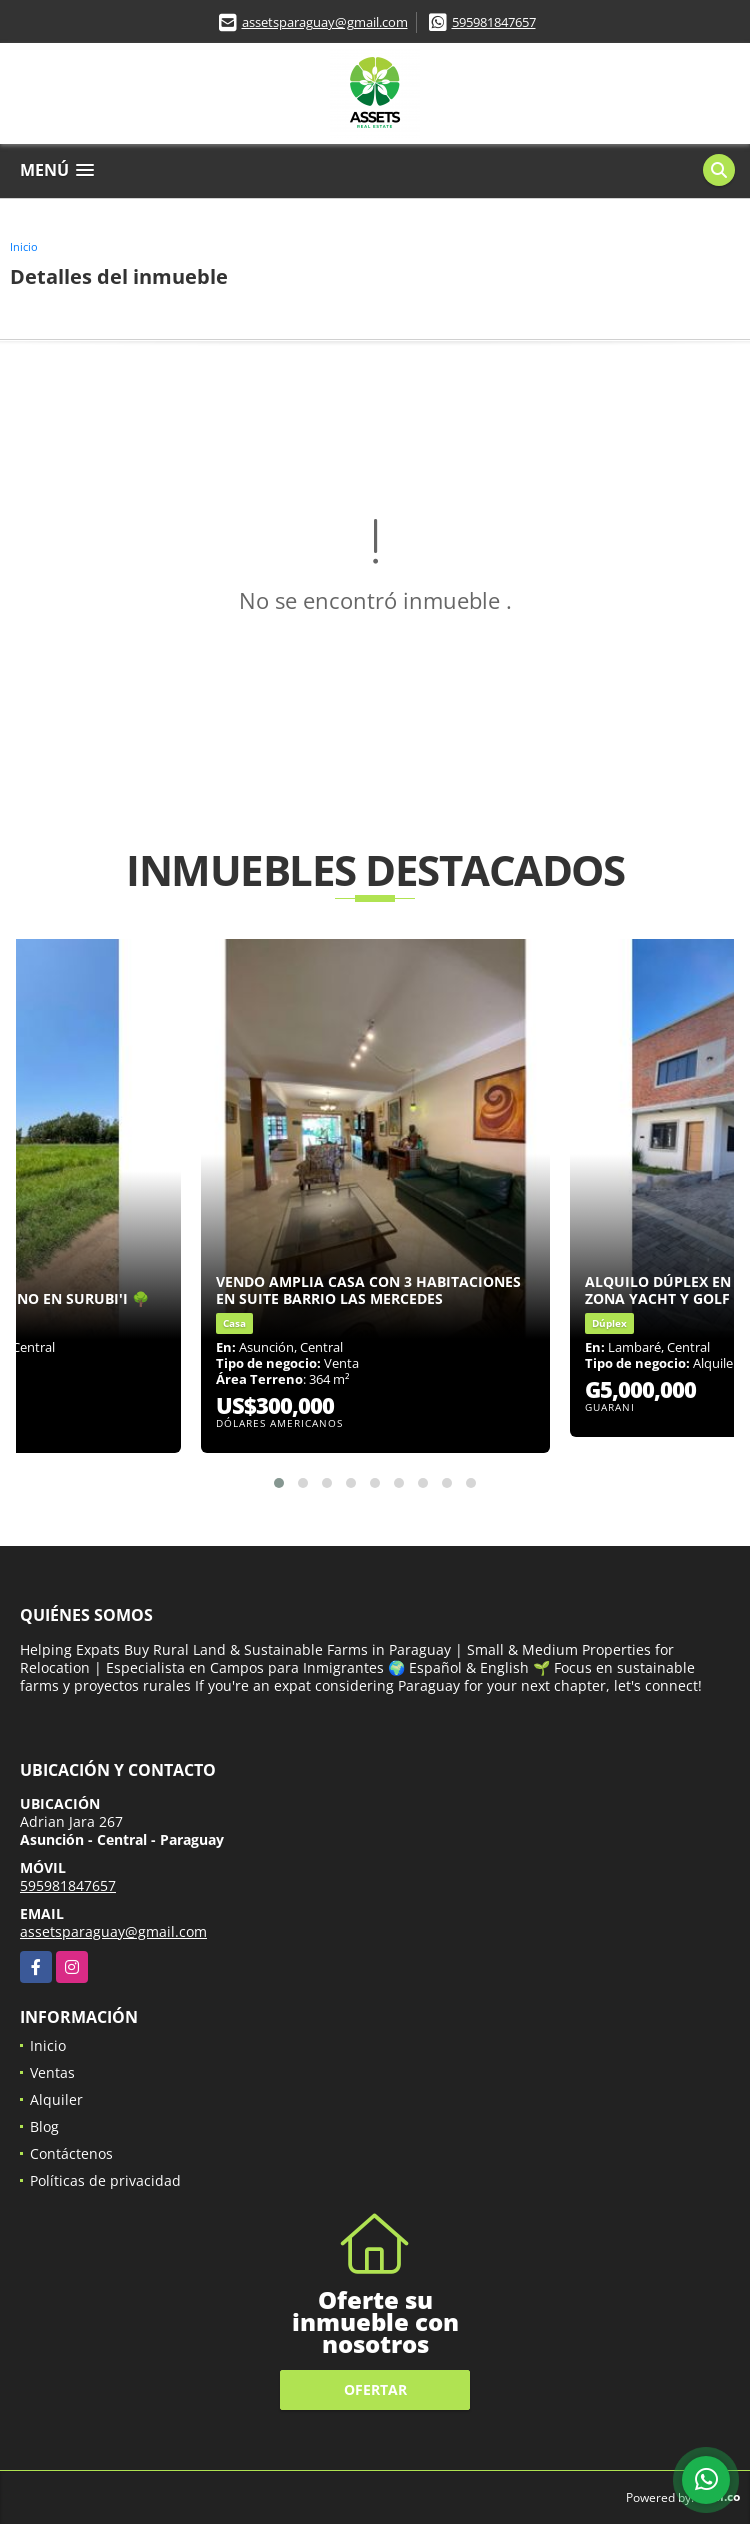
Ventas (52, 2072)
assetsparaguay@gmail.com (325, 22)
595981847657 (494, 22)
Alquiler (56, 2099)
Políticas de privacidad (105, 2180)
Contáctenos (71, 2153)
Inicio (24, 246)
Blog (44, 2126)
